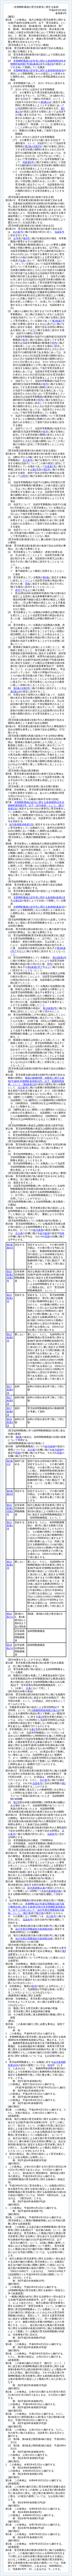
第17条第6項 (10, 1411)
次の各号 (18, 231)
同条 (27, 583)
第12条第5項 (10, 1337)
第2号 (16, 1802)
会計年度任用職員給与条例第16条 (33, 1938)
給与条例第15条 (52, 1891)
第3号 (26, 238)
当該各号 (59, 231)
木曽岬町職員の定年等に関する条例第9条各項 (38, 70)
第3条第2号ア (35, 967)
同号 (49, 964)
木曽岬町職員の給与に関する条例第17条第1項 (36, 805)
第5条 (46, 577)
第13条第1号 (59, 957)
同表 (61, 1233)
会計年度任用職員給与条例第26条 (33, 1929)
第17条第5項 (10, 1400)
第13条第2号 (50, 1008)
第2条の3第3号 (21, 688)
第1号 (41, 1716)
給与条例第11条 (36, 1887)
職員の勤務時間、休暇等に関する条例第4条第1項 (36, 1081)
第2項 (50, 64)
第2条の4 (15, 691)
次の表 (19, 1233)
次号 (15, 238)
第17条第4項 (10, 1389)
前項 (33, 1986)
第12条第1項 (10, 1298)
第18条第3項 (10, 1422)
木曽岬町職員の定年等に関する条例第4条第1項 (39, 897)
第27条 (40, 1913)
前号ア (19, 590)
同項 (49, 2065)
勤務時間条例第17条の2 (46, 1710)
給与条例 (38, 1230)
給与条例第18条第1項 (21, 824)
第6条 (19, 1437)
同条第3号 (28, 162)
